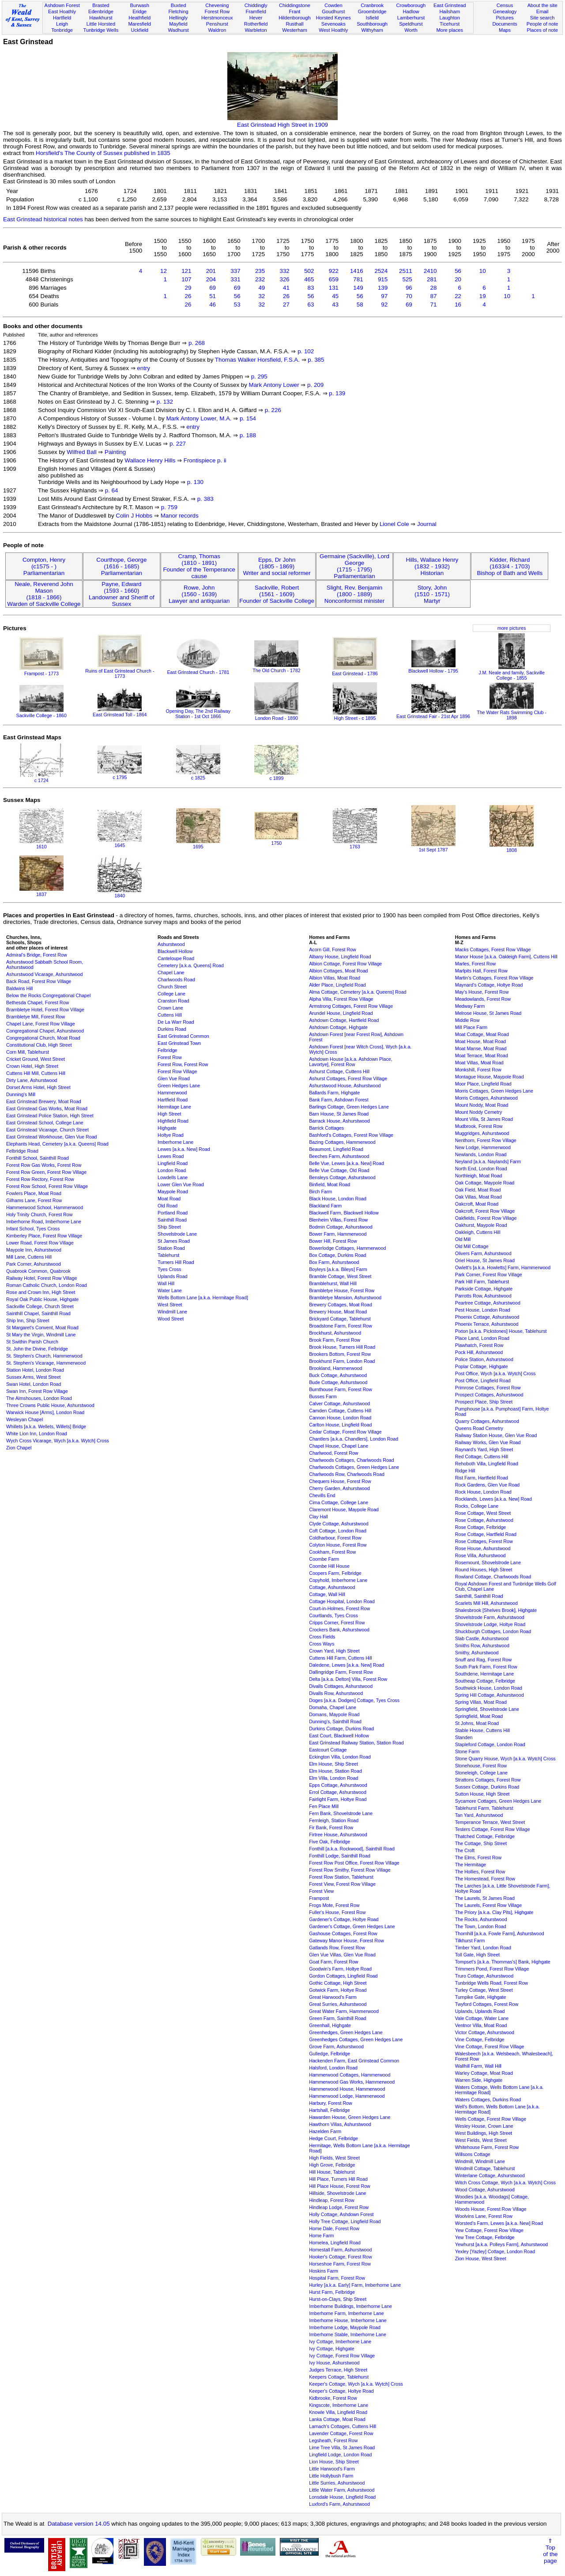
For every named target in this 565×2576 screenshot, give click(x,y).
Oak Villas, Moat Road (478, 1196)
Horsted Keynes (333, 17)
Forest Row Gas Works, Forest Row (43, 1165)
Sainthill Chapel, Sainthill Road (38, 1313)
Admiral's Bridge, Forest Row (36, 954)
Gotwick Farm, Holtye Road (337, 1990)
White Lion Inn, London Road (36, 1433)
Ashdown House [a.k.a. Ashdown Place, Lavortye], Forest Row (350, 1061)
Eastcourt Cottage (328, 1749)
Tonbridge (62, 30)
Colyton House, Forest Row (337, 1544)
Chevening (217, 5)
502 (309, 271)
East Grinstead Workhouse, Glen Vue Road (51, 1136)
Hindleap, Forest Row (331, 2200)
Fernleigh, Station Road (333, 1820)
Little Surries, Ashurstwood (337, 2482)
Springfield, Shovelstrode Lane (487, 1709)
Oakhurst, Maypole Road (481, 1225)
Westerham (294, 30)
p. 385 (316, 359)
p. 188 (248, 435)
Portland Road (173, 1212)
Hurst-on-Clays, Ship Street (337, 2299)
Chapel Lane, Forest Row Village (40, 1023)
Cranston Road (173, 1000)
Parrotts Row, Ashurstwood (483, 1295)
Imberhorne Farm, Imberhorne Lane (346, 2313)
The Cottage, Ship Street (481, 1843)
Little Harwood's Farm (331, 2468)
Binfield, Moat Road (329, 1184)
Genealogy (505, 11)
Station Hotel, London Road (35, 1370)
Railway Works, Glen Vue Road (488, 1442)
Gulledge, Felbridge (329, 2053)
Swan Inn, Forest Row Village (37, 1391)
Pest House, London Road (482, 1310)
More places (449, 30)
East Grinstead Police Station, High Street (50, 1115)
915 (383, 279)
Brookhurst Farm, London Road (342, 1361)
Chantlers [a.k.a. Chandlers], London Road (353, 1438)
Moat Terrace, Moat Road (481, 1055)
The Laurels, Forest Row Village (488, 1905)
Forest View (321, 1891)
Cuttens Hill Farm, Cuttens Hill (340, 1658)
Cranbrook (372, 5)
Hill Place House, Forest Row (339, 2186)
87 (433, 296)
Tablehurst (168, 1255)
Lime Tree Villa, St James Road (342, 2447)
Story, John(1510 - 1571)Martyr (432, 594)
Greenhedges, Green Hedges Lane (345, 2032)
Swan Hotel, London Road (33, 1384)
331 (235, 279)
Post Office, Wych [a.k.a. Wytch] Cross (495, 1373)
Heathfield (139, 17)
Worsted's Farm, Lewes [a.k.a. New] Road (499, 2223)
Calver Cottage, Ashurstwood (339, 1403)
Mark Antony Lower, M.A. (198, 418)
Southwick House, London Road (488, 1688)
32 (261, 296)
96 (409, 287)
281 (432, 279)
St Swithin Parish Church (32, 1341)
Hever (256, 17)
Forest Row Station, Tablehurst (341, 1877)
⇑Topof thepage (550, 2551)
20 (458, 279)
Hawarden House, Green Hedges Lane (349, 2117)
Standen (464, 1737)
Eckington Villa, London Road (340, 1756)
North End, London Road (481, 1168)
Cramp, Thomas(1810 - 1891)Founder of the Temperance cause (199, 566)
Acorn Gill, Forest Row (332, 949)
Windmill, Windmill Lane (480, 2161)
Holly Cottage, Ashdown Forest (341, 2214)
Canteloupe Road (176, 958)
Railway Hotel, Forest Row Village (41, 1278)
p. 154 (248, 418)
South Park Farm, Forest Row (486, 1666)
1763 (355, 844)
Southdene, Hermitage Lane (484, 1673)
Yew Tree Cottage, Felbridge (485, 2237)
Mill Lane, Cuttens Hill (29, 1257)
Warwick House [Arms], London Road (45, 1412)
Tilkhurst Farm (470, 1940)
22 (458, 296)
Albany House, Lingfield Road (340, 956)
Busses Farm (323, 1396)
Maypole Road (173, 1191)
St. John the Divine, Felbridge (37, 1348)
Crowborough (411, 5)
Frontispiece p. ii (205, 460)
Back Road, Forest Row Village (38, 981)
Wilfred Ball (81, 452)
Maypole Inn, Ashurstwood (33, 1249)
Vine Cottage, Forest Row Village (489, 2046)
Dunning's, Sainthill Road (335, 1721)
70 (409, 296)
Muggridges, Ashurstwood (482, 1133)
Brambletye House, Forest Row (341, 1290)
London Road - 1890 (276, 715)
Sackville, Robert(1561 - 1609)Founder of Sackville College (276, 594)
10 (482, 271)
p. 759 (169, 507)
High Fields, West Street (334, 2157)
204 (211, 279)
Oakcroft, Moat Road (476, 1204)
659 (334, 279)
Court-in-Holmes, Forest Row (339, 1608)
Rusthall (294, 23)
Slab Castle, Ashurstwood (481, 1638)
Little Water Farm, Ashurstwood (341, 2490)
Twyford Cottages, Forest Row (486, 2004)
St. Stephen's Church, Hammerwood (44, 1355)
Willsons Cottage (472, 2154)
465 (309, 279)
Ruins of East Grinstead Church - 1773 (119, 671)
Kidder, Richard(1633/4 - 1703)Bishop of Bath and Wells (509, 566)
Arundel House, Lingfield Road (341, 1013)
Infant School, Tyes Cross (33, 1228)
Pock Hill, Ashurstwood (479, 1352)
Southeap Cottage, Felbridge (485, 1680)
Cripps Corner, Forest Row (337, 1622)
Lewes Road (171, 1156)
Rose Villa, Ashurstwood (480, 1555)
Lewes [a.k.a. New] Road (184, 1149)
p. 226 (273, 410)
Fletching (178, 11)
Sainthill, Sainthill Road (479, 1596)
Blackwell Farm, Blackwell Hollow (344, 1212)
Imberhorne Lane (175, 1142)
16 (458, 304)
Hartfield (62, 17)
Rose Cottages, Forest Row (484, 1541)
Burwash (139, 5)
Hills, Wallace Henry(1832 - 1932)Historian (432, 566)
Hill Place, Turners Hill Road (338, 2179)
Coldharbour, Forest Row (335, 1537)
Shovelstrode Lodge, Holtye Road (490, 1624)
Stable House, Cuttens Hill (482, 1730)
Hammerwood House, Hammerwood (347, 2089)
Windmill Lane (172, 1311)
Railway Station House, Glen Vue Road (496, 1435)
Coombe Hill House (329, 1566)
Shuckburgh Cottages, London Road (493, 1631)
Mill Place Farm (471, 1027)
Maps (505, 30)
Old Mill (463, 1239)
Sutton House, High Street (482, 1794)
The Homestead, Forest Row (485, 1878)
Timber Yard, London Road (483, 1947)
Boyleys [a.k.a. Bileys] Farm (338, 1269)
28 (433, 287)
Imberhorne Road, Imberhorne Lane (43, 1221)
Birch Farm (320, 1191)
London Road (172, 1170)
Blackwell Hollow (175, 951)
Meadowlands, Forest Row (483, 999)
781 (358, 279)
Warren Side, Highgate (478, 2080)
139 (383, 287)
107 (186, 279)
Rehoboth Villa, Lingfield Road (486, 1463)
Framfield (256, 11)
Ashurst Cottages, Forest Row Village (348, 1078)
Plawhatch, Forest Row (479, 1345)
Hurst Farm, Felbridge (332, 2292)
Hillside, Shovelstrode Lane (337, 2193)
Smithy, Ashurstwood (477, 1652)
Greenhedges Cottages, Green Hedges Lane (356, 2039)
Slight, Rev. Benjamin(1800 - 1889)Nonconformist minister (354, 594)
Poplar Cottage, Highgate (481, 1366)
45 (335, 296)
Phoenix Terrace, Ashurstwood (487, 1324)
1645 (120, 842)
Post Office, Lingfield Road (483, 1380)
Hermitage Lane (174, 1106)
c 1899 (276, 775)
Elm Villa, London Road (333, 1778)
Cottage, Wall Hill (327, 1594)
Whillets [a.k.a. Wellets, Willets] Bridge (46, 1426)
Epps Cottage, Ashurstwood (338, 1785)
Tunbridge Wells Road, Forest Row (491, 1983)
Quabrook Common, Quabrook (38, 1271)
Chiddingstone (294, 5)
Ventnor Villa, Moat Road (481, 2025)
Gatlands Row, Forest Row (337, 1947)
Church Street (172, 986)
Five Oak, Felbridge (329, 1841)
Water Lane (170, 1290)
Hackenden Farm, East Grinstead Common (354, 2060)
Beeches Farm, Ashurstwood (339, 1156)
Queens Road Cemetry (479, 1428)
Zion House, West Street (480, 2258)
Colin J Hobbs (134, 515)
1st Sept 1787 (433, 847)
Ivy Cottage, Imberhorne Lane (340, 2341)
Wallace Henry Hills (149, 460)
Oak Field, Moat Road (478, 1189)
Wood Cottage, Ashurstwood (485, 2189)
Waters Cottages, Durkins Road (488, 2099)
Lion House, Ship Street (334, 2461)
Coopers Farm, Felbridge (335, 1573)
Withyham (372, 30)
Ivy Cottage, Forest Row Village (342, 2355)
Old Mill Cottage (472, 1246)
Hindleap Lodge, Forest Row (339, 2207)
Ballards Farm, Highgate (334, 1092)
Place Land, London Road (482, 1338)
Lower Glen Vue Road (180, 1184)
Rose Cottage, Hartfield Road (485, 1534)
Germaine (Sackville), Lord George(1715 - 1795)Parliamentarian (354, 566)
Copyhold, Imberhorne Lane (338, 1580)
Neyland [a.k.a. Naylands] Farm (488, 1161)
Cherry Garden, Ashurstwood (339, 1488)
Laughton (450, 17)
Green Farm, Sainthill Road (337, 2018)
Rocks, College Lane (476, 1506)
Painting (115, 452)
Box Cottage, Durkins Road (337, 1255)
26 (188, 296)
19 (482, 296)
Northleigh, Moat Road (478, 1175)
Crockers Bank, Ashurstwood (339, 1629)
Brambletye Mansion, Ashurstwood (345, 1297)
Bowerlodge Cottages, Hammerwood (347, 1248)
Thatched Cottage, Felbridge (485, 1836)
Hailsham (450, 11)
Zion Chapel (18, 1447)
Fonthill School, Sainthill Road (37, 1158)
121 (186, 271)
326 (285, 279)
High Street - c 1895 (355, 715)
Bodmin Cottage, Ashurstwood (340, 1226)
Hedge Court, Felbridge (333, 2138)
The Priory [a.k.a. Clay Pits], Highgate (494, 1912)
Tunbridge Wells (101, 30)
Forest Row (217, 11)
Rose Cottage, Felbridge (480, 1527)
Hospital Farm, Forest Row (337, 2278)
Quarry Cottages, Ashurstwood (487, 1421)
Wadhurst (178, 30)
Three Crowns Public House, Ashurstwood (50, 1405)
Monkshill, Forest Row (478, 1069)
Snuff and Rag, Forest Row (483, 1659)
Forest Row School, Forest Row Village (47, 1186)
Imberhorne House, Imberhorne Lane (347, 2320)
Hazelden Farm (325, 2131)
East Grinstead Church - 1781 (198, 669)
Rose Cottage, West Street (483, 1513)
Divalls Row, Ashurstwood (336, 1693)
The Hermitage (470, 1864)
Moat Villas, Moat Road (479, 1062)
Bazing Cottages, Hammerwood (342, 1142)
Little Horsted (101, 23)
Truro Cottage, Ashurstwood (484, 1975)
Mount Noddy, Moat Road (481, 1105)
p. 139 (337, 393)
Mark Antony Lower (274, 385)
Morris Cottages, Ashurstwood (486, 1098)
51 (212, 296)
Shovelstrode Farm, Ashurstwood (489, 1617)
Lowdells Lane (173, 1177)
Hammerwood (172, 1092)
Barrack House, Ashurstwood (339, 1120)
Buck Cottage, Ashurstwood (338, 1375)
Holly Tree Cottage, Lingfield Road (344, 2221)
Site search (542, 17)
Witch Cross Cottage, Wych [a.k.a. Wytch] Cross (505, 2182)
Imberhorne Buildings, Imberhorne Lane (350, 2306)
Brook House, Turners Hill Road (342, 1347)
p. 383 (205, 499)
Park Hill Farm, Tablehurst (482, 1281)
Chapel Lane (171, 972)
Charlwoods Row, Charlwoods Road (346, 1474)
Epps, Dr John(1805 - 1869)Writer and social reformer (277, 566)
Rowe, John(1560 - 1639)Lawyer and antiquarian (199, 594)
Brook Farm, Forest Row (334, 1340)
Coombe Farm (324, 1559)
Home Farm (321, 2235)
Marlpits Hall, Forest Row (481, 970)
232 (260, 279)
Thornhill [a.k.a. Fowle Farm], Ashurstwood (499, 1933)
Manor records (180, 515)
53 (237, 304)
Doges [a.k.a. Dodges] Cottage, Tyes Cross (354, 1700)
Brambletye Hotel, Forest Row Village (45, 1009)
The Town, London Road (480, 1926)
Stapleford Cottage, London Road (490, 1744)
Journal (427, 524)
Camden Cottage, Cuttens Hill (340, 1410)
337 (235, 271)
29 (188, 287)
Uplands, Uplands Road (480, 2011)
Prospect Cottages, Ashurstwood (489, 1394)
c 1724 (41, 777)
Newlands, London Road (481, 1154)
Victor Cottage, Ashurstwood (484, 2032)
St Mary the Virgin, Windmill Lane (40, 1334)
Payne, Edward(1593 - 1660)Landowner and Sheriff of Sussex (121, 594)
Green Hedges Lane (179, 1085)
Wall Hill (166, 1283)
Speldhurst (410, 23)
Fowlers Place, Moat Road (33, 1193)
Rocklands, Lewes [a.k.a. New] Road (493, 1499)
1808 (512, 847)
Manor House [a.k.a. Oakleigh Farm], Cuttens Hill (506, 956)
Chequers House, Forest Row (340, 1481)
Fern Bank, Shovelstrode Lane (341, 1813)
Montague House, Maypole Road (489, 1076)
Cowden (333, 5)
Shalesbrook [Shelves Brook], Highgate (496, 1610)
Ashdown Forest (61, 5)
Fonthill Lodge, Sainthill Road (339, 1855)
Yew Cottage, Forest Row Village (489, 2230)
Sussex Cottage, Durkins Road (487, 1786)
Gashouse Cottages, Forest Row (343, 1933)
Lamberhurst (411, 17)
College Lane (171, 993)
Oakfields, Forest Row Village (486, 1218)
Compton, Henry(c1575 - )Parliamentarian (44, 566)
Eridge (139, 11)
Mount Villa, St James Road (484, 1119)
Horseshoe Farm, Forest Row (340, 2263)
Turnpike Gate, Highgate (480, 1997)
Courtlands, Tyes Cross (333, 1615)
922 (334, 271)
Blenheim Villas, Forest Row (338, 1219)
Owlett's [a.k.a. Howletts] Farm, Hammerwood (502, 1267)
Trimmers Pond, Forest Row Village (492, 1968)
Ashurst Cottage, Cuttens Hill (339, 1071)
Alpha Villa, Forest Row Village (341, 999)
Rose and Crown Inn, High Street (40, 1292)
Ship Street (169, 1226)
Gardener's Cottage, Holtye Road (343, 1919)
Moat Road (169, 1198)
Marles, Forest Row (475, 963)
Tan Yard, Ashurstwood (479, 1815)
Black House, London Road (337, 1198)
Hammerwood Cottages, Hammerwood (349, 2074)
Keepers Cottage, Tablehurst (339, 2376)
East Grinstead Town (179, 1043)
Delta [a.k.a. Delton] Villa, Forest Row (348, 1679)
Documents (504, 23)
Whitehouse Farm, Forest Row (487, 2147)
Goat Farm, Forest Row (333, 1961)
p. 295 (259, 376)
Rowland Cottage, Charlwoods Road (493, 1576)
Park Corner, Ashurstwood (33, 1264)
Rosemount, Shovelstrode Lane (488, 1562)
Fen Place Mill (324, 1806)
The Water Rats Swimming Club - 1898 (511, 712)
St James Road (174, 1241)
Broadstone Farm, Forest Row (340, 1325)
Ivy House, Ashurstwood (334, 2362)
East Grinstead (449, 5)
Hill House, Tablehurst (331, 2172)
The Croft (465, 1850)
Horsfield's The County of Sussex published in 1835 (103, 153)
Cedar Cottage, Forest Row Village (345, 1431)
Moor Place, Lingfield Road (483, 1083)
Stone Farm (467, 1751)
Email (542, 11)
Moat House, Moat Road (480, 1041)
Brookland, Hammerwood (335, 1368)
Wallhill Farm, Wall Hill (478, 2066)
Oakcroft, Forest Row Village (485, 1211)
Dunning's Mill (20, 1094)
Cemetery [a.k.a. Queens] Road (191, 965)
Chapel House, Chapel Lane (338, 1446)
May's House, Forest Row (482, 992)
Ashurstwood (171, 944)
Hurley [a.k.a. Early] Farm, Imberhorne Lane (355, 2285)
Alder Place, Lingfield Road (337, 984)
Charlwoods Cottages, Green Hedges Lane (354, 1467)
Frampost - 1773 (41, 671)
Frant (295, 11)
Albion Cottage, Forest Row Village (345, 963)
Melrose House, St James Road (488, 1013)
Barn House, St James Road (339, 1113)
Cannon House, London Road (340, 1417)
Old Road (167, 1205)
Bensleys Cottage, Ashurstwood (342, 1177)
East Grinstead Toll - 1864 (120, 712)
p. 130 (195, 482)
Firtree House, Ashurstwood (338, 1834)
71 (433, 304)
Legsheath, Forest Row (333, 2440)
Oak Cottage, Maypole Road (484, 1182)
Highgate (167, 1128)
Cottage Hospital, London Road (342, 1601)
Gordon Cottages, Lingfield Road (343, 1975)
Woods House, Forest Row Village (491, 2209)
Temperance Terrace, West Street (490, 1822)
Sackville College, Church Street (40, 1306)
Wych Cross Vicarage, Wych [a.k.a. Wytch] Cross (57, 1440)
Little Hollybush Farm (331, 2475)
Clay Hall (318, 1516)
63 (311, 304)
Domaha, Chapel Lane (332, 1707)
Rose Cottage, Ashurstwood (484, 1520)
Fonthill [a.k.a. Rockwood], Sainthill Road (352, 1848)
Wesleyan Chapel (24, 1419)
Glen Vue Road (173, 1078)
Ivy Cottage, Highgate (331, 2348)
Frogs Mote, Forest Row (334, 1905)
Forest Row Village (177, 1071)
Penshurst (217, 23)
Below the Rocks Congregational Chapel (48, 995)
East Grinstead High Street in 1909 (282, 121)
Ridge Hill (465, 1470)
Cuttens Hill (169, 1015)
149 (358, 287)
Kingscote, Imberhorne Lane (338, 2405)
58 (360, 304)
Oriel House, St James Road (485, 1260)
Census (505, 5)
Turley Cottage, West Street (484, 1990)
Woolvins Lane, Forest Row (483, 2216)
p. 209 (315, 385)
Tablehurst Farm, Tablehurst (484, 1808)
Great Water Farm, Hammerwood (344, 2011)
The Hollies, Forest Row (480, 1871)
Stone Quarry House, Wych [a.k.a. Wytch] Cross (505, 1758)
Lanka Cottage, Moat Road (337, 2419)
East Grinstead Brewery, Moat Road (43, 1101)
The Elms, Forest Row (478, 1857)
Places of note (542, 30)
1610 (41, 844)
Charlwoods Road (176, 979)
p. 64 (111, 490)
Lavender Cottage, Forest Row (341, 2433)
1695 (198, 844)
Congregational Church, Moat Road (43, 1037)
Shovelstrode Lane (177, 1234)
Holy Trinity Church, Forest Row (39, 1214)
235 (260, 271)
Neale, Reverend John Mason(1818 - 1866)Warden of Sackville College (43, 594)
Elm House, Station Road (335, 1771)
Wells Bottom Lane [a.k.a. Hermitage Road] (203, 1297)
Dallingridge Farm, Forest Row (341, 1672)
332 (285, 271)
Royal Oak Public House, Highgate (42, 1299)
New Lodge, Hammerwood (483, 1147)
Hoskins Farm (323, 2270)
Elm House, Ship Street (333, 1764)
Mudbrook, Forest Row (479, 1126)
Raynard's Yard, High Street (484, 1449)
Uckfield (139, 30)
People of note (542, 23)
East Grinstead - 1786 (355, 671)
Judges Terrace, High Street (338, 2369)
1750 (276, 840)
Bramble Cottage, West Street (340, 1276)
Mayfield (178, 23)
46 (212, 304)
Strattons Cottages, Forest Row (488, 1779)
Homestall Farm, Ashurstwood (340, 2249)
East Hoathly (62, 11)
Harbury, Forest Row (330, 2103)
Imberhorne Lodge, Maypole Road (344, 2327)
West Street (170, 1304)
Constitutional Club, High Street (39, 1045)
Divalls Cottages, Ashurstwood (341, 1686)
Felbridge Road (22, 1151)
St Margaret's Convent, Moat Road (42, 1327)
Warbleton (256, 30)
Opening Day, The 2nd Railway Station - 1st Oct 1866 (198, 711)
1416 (356, 271)
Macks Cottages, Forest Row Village (493, 949)
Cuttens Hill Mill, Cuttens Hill (35, 1073)
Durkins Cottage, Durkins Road (341, 1728)
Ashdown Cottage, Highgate (338, 1027)
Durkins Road (172, 1029)
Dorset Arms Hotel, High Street (38, 1087)
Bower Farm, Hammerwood (337, 1234)
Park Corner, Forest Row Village (488, 1274)
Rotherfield (256, 23)
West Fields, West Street (481, 2140)
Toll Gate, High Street (477, 1954)
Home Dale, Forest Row (334, 2228)
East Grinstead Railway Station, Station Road (356, 1742)
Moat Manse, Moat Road (481, 1048)
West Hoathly (333, 30)
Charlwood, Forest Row (333, 1453)
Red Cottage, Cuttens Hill (481, 1456)
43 (335, 304)
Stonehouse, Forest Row (481, 1765)
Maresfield (139, 23)
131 (334, 287)
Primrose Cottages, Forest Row (488, 1387)
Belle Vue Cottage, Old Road (339, 1170)
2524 (381, 271)
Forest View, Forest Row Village (342, 1884)
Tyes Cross (169, 1269)
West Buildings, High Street (483, 2133)
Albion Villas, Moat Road (334, 977)
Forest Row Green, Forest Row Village (46, 1172)
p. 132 (165, 401)
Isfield (372, 17)
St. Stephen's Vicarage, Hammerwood (46, 1363)
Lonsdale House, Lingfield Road (342, 2497)
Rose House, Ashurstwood (483, 1548)
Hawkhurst (100, 17)
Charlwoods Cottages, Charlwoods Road (351, 1460)
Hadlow (411, 11)
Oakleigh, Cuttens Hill (477, 1232)
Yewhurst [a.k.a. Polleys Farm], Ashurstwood (501, 2244)
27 (286, 304)
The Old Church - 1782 (276, 667)
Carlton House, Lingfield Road (340, 1424)
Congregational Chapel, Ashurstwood (45, 1030)
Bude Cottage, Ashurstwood (338, 1382)
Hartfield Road (173, 1099)
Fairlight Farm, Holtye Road (337, 1799)
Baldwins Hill (19, 988)
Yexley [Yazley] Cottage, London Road (495, 2251)
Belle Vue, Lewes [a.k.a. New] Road (346, 1163)
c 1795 (120, 774)
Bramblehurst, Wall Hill (332, 1283)
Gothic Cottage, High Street (337, 1983)
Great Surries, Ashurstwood (337, 2004)
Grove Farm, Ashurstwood (336, 2046)
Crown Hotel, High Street (32, 1066)
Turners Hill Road (176, 1262)
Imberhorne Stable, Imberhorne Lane (347, 2334)
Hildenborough (294, 17)
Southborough (372, 23)
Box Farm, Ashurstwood (334, 1262)
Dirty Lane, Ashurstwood (31, 1080)
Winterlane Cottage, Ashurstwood (490, 2175)
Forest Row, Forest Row (183, 1064)
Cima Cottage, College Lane (338, 1502)
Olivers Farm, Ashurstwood (483, 1253)
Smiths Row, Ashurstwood (482, 1645)
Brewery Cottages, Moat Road (340, 1304)
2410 (430, 271)
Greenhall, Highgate (330, 2025)
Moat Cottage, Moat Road (482, 1034)
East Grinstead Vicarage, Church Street (47, 1129)
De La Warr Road (176, 1022)
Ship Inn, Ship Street (27, 1320)
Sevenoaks (333, 23)
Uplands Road (173, 1276)
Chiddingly (256, 5)
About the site (542, 5)
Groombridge (372, 11)
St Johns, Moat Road (477, 1723)
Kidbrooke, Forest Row (333, 2398)
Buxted (178, 5)
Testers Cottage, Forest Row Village (492, 1829)
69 (212, 287)
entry (143, 368)
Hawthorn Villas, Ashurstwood (340, 2124)
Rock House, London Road (483, 1491)
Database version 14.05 (79, 2523)
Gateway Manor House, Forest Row (346, 1940)
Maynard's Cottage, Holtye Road (489, 984)
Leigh (62, 23)
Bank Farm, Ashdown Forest (338, 1099)
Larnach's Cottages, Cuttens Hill (342, 2426)
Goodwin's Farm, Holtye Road (340, 1968)
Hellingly (178, 17)
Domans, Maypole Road (334, 1714)
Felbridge (167, 1050)
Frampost (319, 1898)
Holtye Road (171, 1135)
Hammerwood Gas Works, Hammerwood (352, 2081)
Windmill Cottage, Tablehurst (485, 2168)
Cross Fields (322, 1636)
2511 (405, 271)
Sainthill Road (172, 1219)
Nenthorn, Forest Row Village (485, 1140)
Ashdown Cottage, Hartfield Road (344, 1020)
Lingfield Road (173, 1163)
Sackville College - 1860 (41, 712)
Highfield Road (173, 1120)
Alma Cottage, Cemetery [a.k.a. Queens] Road (357, 992)
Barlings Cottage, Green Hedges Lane (349, 1106)
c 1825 (198, 775)
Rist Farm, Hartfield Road (481, 1477)
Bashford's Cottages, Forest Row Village (351, 1135)
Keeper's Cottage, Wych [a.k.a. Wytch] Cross (356, 2384)
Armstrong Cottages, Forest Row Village (351, 1006)
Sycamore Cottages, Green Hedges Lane (498, 1801)
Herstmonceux (217, 17)
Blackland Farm (325, 1205)
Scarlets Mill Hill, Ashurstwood (486, 1603)
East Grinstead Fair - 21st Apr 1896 (433, 713)
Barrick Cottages (326, 1128)
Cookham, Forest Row (332, 1552)
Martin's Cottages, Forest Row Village (494, 977)
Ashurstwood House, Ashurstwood (344, 1085)
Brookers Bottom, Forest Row (340, 1354)
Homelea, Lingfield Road (335, 2242)
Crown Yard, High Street (334, 1650)
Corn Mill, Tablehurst (27, 1052)
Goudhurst (333, 11)
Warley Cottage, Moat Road (484, 2073)
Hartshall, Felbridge (329, 2110)
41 (286, 287)
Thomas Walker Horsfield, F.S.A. (257, 359)
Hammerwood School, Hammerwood (44, 1207)
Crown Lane (170, 1007)
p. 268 (196, 343)
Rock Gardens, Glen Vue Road (487, 1484)
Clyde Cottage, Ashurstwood (338, 1523)
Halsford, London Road (333, 2067)
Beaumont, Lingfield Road (336, 1149)
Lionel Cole (394, 524)
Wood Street (171, 1318)
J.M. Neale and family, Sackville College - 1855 (511, 673)
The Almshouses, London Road (39, 1398)
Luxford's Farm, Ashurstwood (339, 2504)
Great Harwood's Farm (332, 1997)
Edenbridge (100, 11)
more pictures (511, 628)
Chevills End (322, 1495)
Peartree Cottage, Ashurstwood (487, 1302)
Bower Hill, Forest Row (333, 1241)
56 (458, 271)
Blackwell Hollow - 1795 (433, 668)
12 (163, 271)
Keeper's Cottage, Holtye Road (341, 2391)
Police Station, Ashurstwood (484, 1359)
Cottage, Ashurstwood (332, 1587)
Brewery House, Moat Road (338, 1311)
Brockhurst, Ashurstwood (335, 1332)
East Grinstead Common (183, 1036)
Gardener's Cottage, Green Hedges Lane (352, 1926)
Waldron (217, 30)
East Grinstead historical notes (43, 219)
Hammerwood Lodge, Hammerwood (346, 2096)
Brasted (100, 5)
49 (261, 287)
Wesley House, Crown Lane (484, 2126)
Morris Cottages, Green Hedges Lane (494, 1090)
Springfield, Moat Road (479, 1716)
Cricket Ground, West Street (35, 1059)
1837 (41, 891)
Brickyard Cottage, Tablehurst (340, 1318)
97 (384, 296)
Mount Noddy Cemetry (478, 1112)
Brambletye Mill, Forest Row (35, 1016)
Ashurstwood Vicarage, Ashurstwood (44, 974)
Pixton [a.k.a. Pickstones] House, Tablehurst (501, 1331)
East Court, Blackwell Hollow (339, 1735)
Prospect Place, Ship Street (483, 1401)
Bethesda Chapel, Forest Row (37, 1002)
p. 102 (306, 351)
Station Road (171, 1248)
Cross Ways (321, 1643)
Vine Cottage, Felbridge (480, 2039)
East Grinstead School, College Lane (44, 1122)
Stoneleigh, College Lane (481, 1772)
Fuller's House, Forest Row (337, 1912)
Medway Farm (470, 1006)
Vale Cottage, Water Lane (481, 2018)
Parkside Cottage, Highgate (483, 1288)
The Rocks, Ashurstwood (481, 1919)
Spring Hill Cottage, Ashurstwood (489, 1695)
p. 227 (178, 443)
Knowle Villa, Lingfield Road (338, 2412)
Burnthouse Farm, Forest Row (340, 1389)
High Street (169, 1113)
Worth (410, 30)
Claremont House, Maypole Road (344, 1509)
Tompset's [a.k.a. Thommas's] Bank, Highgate (502, 1961)
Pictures (504, 17)
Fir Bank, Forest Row (331, 1827)
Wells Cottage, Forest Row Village (490, 2119)
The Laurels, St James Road (485, 1898)
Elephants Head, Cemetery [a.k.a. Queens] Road (57, 1143)
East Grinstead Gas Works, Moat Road (46, 1108)
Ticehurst (450, 23)
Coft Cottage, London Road (337, 1530)
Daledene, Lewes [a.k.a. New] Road (346, 1665)
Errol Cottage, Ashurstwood (337, 1792)
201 (211, 271)
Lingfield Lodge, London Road (340, 2454)
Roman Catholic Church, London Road (46, 1285)
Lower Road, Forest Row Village (40, 1242)
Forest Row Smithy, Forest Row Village (349, 1869)
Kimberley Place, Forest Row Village (44, 1235)
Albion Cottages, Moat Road (338, 970)
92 (384, 304)
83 (311, 287)
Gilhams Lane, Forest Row (34, 1200)
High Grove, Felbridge (332, 2164)
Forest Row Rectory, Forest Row (40, 1179)
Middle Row (467, 1020)
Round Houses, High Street (483, 1569)
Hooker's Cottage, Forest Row (340, 2256)
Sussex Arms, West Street (33, 1377)
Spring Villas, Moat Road (481, 1702)
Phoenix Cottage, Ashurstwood (487, 1317)
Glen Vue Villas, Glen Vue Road (342, 1954)
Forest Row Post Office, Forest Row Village (354, 1862)
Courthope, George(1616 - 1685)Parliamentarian (121, 566)
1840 (120, 893)
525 (407, 279)
